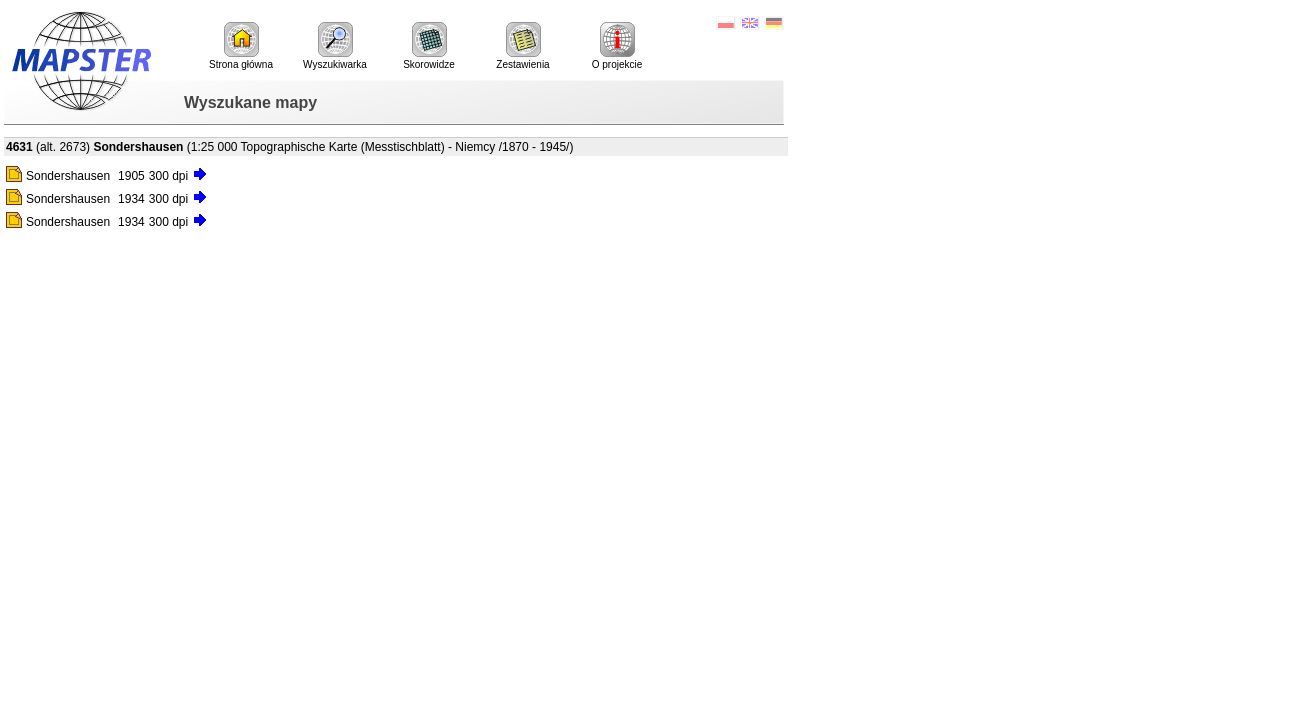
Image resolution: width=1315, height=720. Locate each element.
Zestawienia (522, 46)
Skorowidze (429, 46)
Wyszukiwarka (335, 46)
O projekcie (617, 46)
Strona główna (241, 46)
